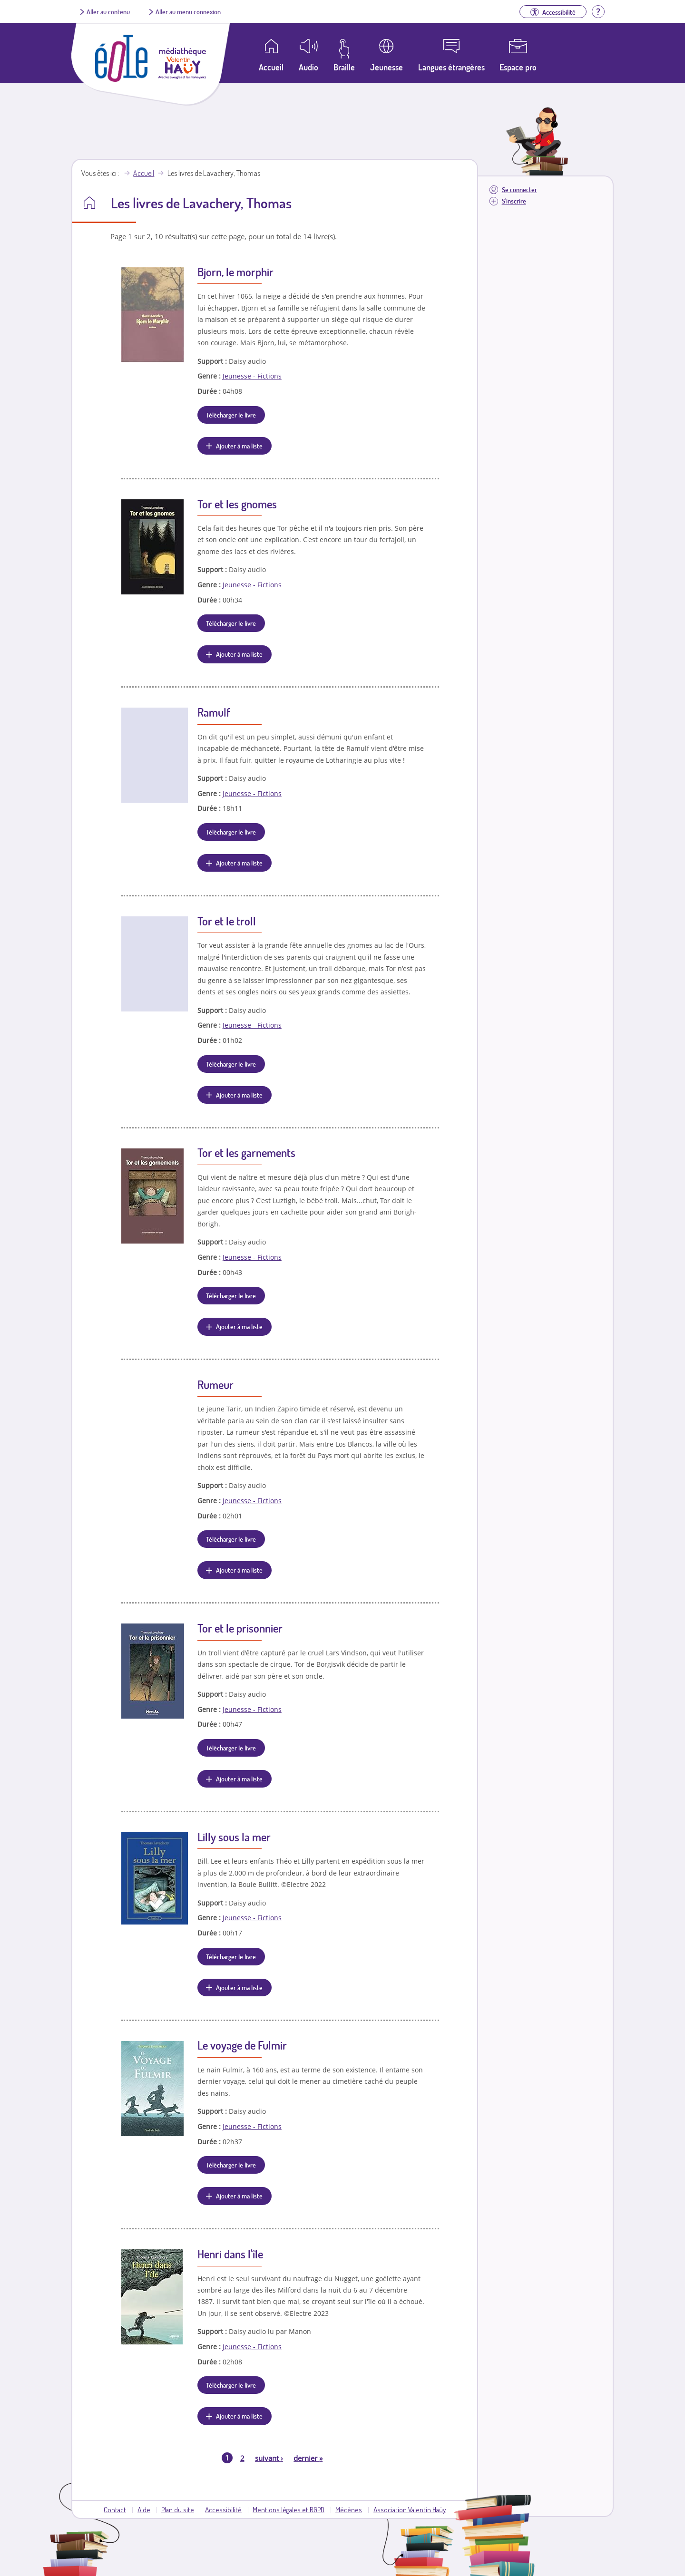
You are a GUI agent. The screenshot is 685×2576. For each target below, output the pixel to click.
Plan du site (177, 2509)
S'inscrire (514, 201)
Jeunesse (386, 67)
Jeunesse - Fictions (252, 375)
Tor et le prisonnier (240, 1628)
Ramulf (213, 712)
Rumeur (215, 1384)
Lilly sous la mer (234, 1836)
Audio (308, 67)
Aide (143, 2509)
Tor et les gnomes (237, 503)
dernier (308, 2458)
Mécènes (348, 2509)
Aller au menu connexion (188, 11)
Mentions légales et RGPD (288, 2509)
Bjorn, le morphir (235, 271)
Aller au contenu (108, 11)
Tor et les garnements (246, 1152)
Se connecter (519, 189)
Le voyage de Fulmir (242, 2045)
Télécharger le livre (231, 414)
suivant (269, 2458)
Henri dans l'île (230, 2253)
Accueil (143, 173)
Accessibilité (223, 2509)
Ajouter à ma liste (239, 445)
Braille (344, 67)
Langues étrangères (451, 67)
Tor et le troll (226, 921)
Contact (115, 2509)
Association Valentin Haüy (409, 2509)
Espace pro (518, 67)
